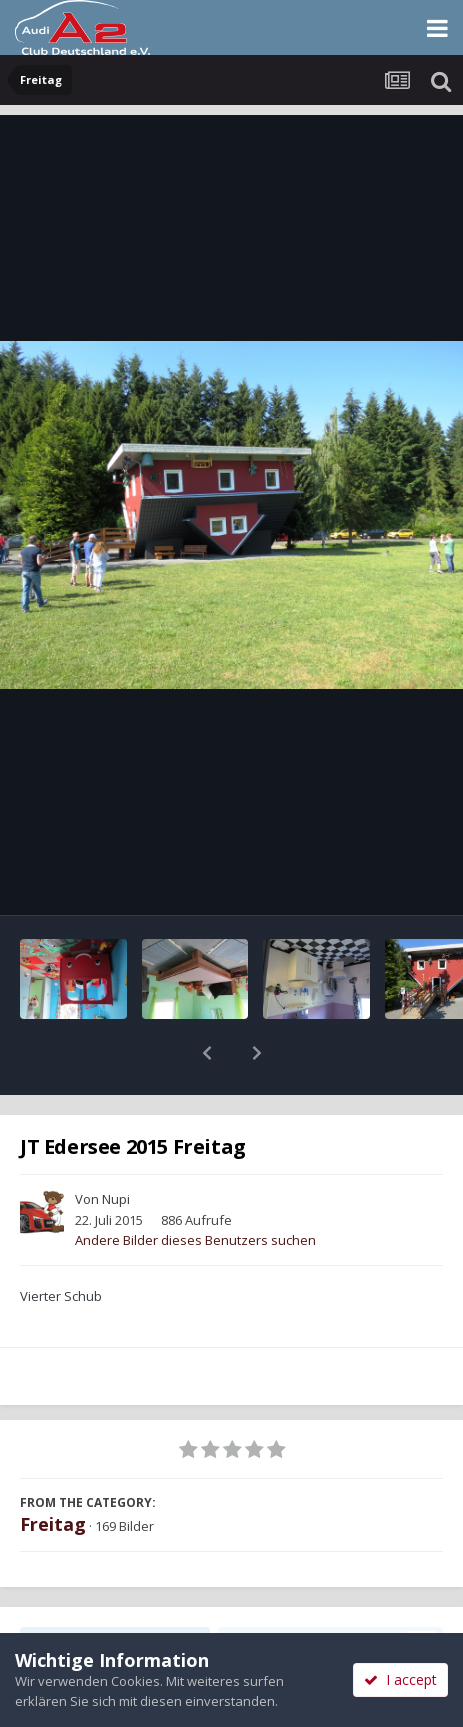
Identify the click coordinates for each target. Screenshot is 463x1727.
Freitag (53, 1472)
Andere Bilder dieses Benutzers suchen (195, 1188)
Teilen (115, 1591)
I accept (400, 1679)
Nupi (116, 1147)
